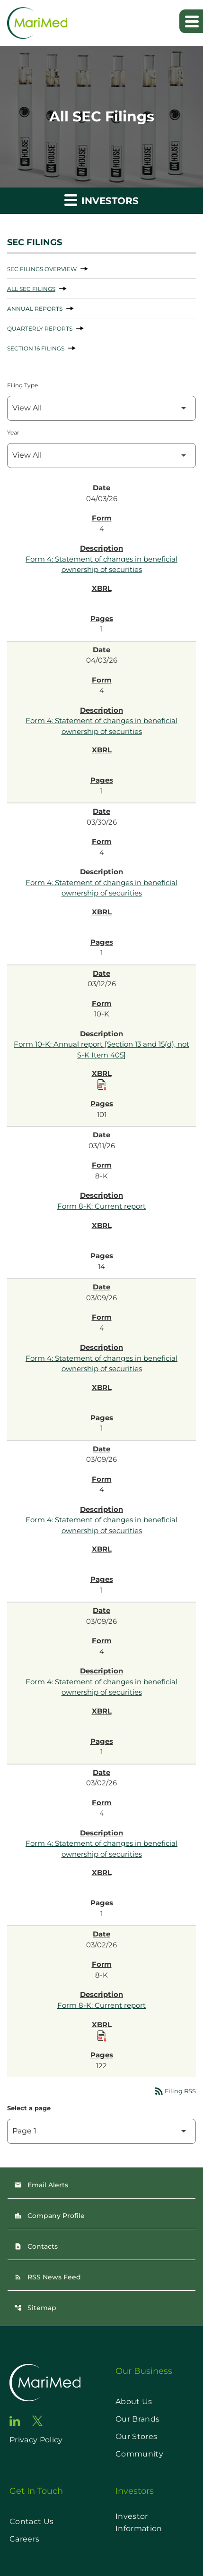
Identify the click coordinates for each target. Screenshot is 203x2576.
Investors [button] (101, 199)
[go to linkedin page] (14, 2421)
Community (139, 2453)
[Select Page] (101, 2131)
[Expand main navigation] (191, 21)
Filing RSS (174, 2091)
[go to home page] (44, 2382)
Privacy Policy (35, 2439)
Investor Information (138, 2522)
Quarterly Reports (39, 328)
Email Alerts (41, 2185)
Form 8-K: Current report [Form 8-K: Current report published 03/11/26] (101, 1206)
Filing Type (22, 385)
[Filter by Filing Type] (101, 408)
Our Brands (137, 2418)
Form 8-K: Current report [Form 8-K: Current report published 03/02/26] (101, 2005)
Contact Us (31, 2521)
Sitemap (35, 2307)
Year (13, 432)
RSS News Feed (47, 2277)
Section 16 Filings (35, 348)
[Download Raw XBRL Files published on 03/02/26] (101, 2036)
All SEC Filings (31, 288)
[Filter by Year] (101, 455)
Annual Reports (34, 308)
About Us (133, 2401)
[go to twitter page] (37, 2420)
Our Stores (136, 2436)
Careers (24, 2538)
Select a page (29, 2108)
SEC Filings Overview (42, 269)
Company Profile (49, 2215)
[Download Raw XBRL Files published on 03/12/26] (101, 1085)
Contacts (36, 2246)
